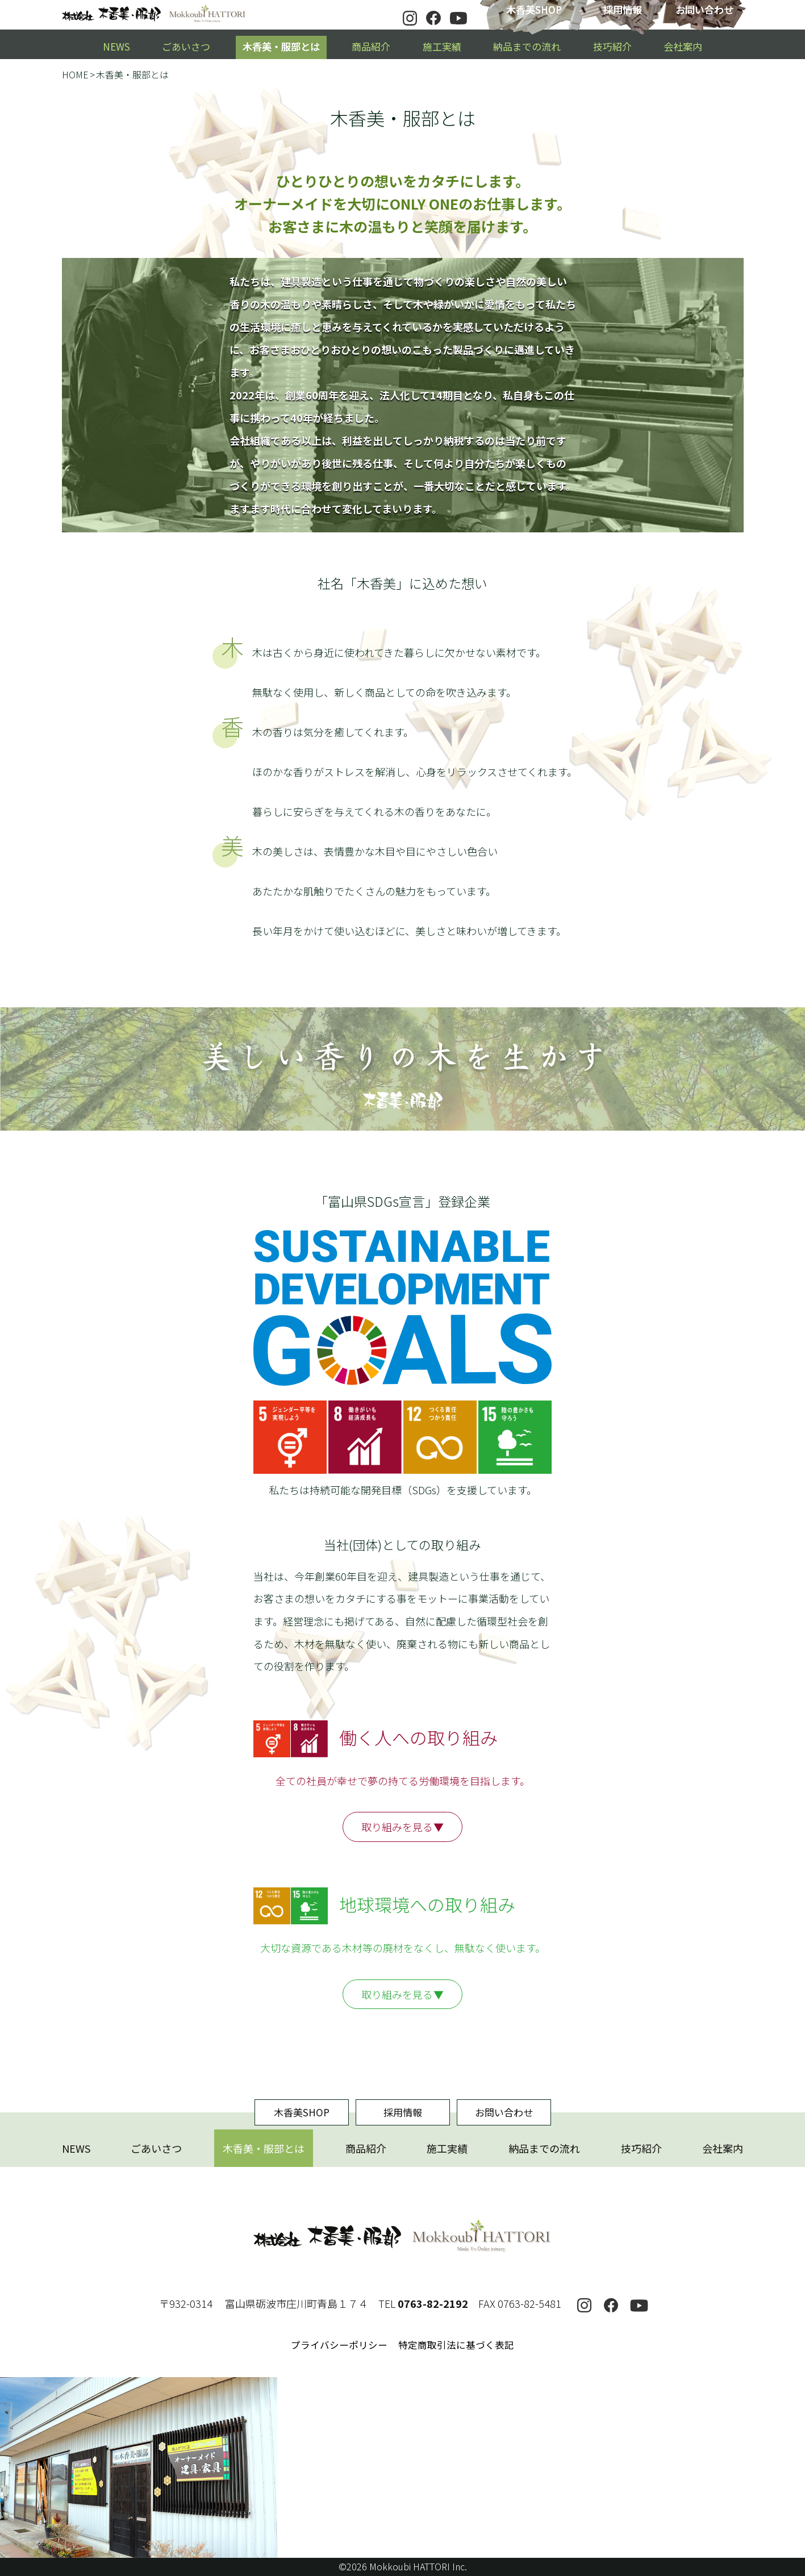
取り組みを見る (397, 1826)
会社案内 (683, 46)
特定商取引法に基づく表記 (456, 2345)
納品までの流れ (527, 46)
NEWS (116, 46)
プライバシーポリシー (339, 2345)
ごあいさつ (186, 46)
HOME (75, 74)
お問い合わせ (704, 9)
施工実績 (442, 46)
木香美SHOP (534, 9)
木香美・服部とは (281, 46)
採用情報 (622, 9)
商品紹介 (371, 46)
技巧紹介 (612, 46)
